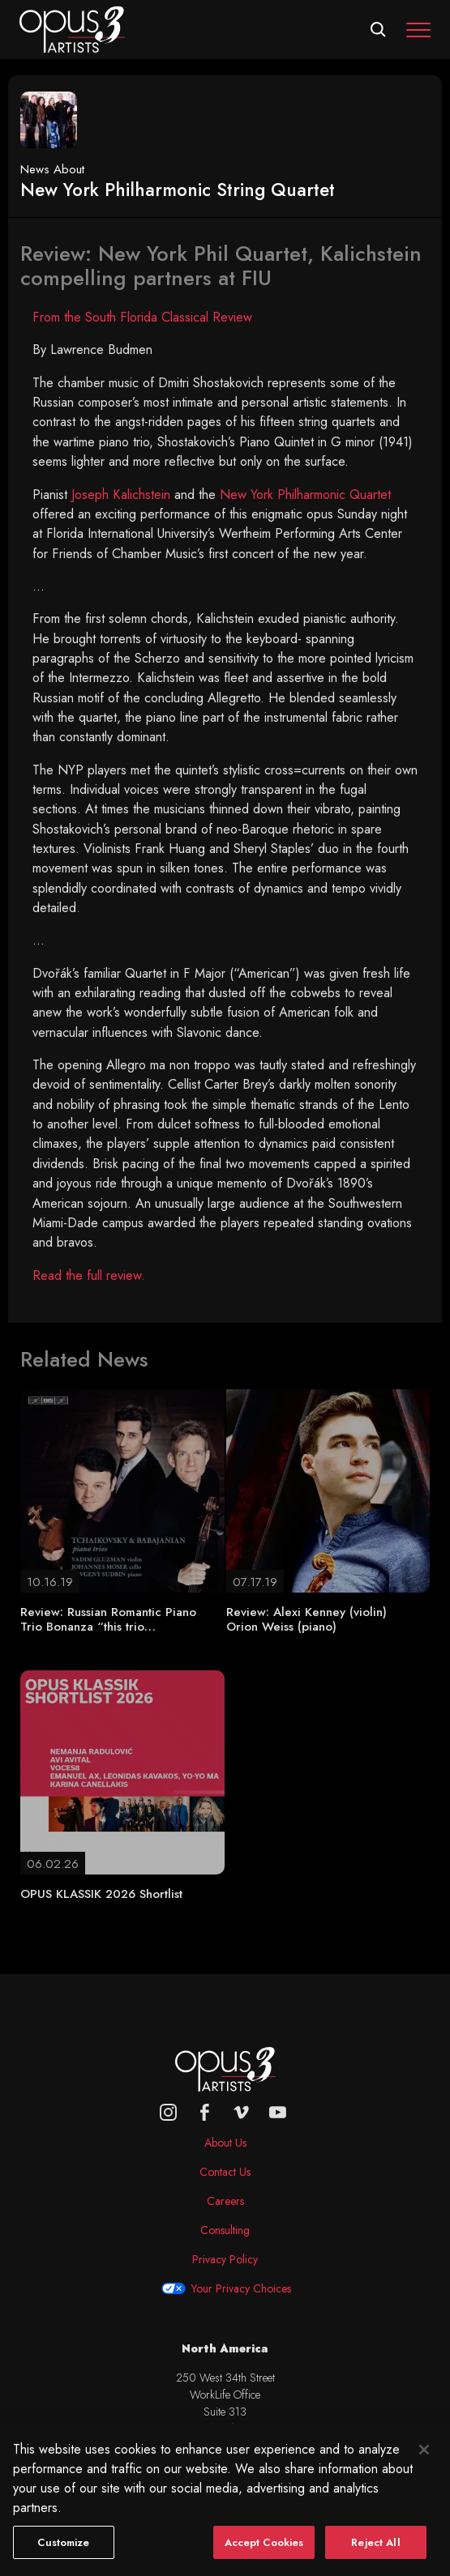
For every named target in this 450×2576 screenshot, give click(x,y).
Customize (63, 2556)
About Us (225, 2143)
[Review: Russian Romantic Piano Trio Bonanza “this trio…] (122, 1490)
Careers (225, 2201)
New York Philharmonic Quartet (305, 494)
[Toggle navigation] (418, 30)
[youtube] (277, 2112)
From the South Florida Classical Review (142, 317)
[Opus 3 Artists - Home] (72, 28)
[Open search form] (378, 29)
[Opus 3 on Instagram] (168, 2112)
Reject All (375, 2556)
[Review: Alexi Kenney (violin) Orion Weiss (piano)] (328, 1490)
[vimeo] (241, 2112)
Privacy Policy (225, 2259)
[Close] (424, 2463)
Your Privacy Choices (241, 2288)
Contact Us (225, 2172)
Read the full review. (88, 1275)
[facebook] (204, 2112)
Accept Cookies (264, 2556)
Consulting (225, 2230)
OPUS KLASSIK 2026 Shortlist (101, 1894)
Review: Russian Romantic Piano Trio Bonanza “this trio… (108, 1619)
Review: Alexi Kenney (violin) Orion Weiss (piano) (306, 1619)
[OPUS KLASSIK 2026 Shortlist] (122, 1771)
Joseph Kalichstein (120, 494)
